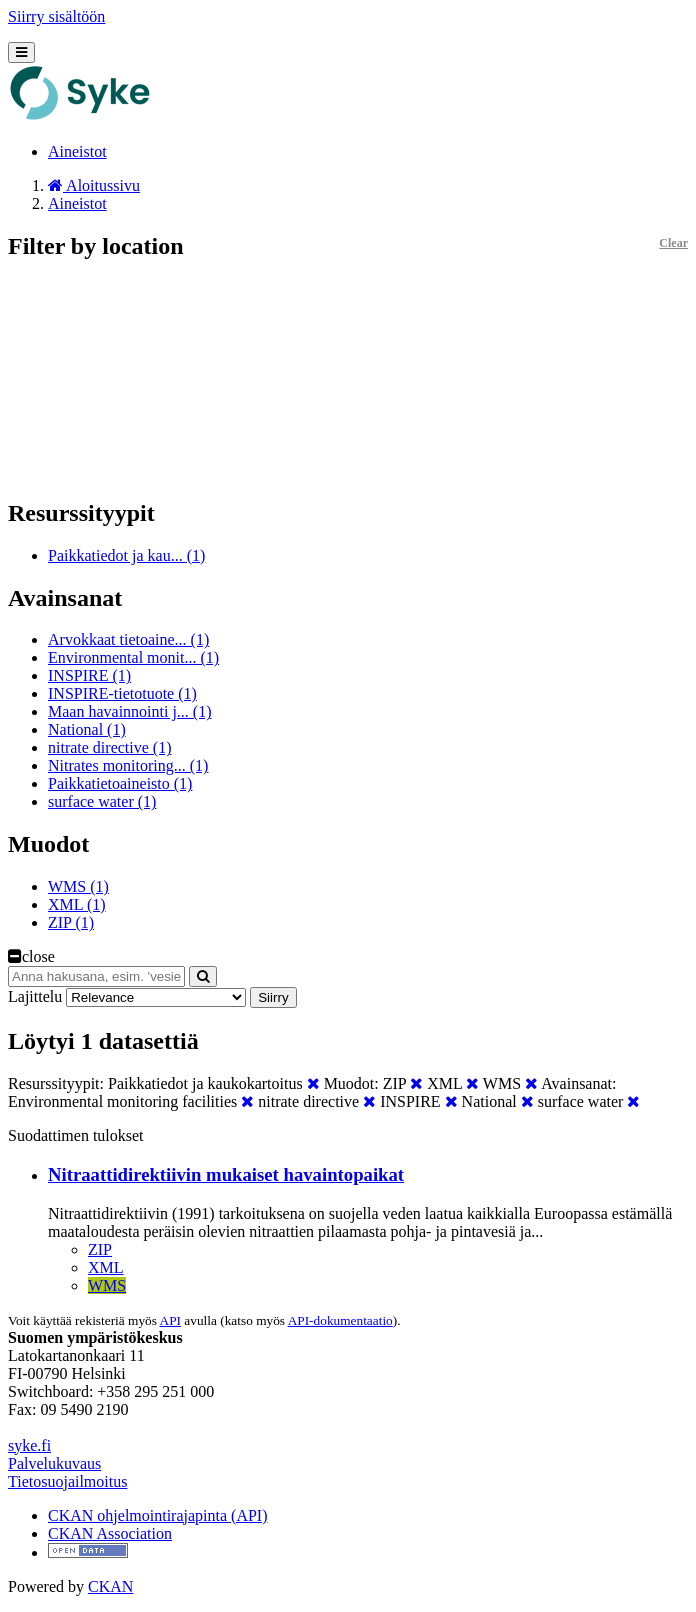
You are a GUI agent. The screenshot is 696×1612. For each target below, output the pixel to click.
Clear (673, 243)
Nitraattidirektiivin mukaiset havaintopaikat (226, 1174)
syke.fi (29, 1445)
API (170, 1320)
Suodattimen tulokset (76, 1135)
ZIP (100, 1249)
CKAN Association (110, 1533)
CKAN (110, 1586)
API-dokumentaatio (340, 1320)
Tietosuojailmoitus (67, 1481)
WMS (107, 1285)
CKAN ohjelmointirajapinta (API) (158, 1515)
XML (106, 1267)
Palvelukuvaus (54, 1463)
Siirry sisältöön (56, 16)
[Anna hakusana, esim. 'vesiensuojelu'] (96, 976)
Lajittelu (35, 996)
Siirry (273, 997)
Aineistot (77, 151)
